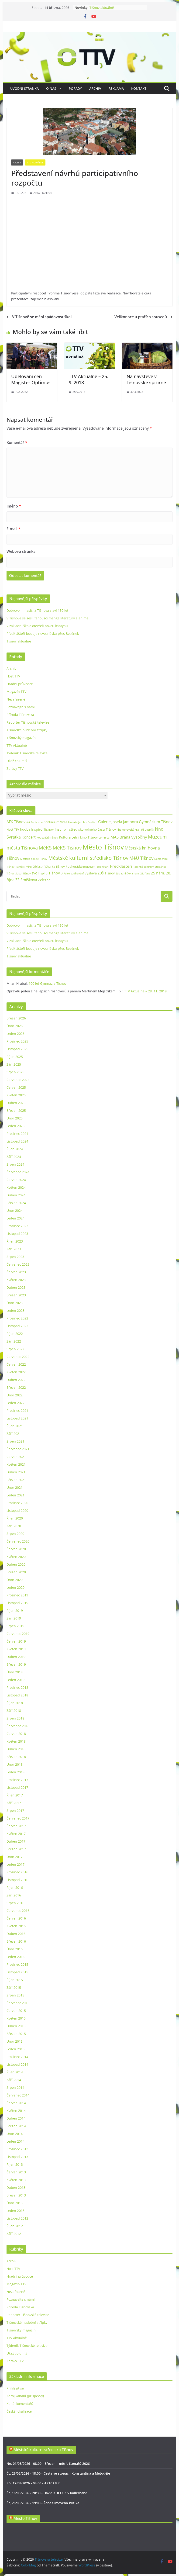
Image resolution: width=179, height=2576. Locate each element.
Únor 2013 (15, 2203)
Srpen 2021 (15, 1441)
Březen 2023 (16, 1295)
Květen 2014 (16, 2110)
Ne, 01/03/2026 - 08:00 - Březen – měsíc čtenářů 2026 (48, 2463)
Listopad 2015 (17, 1972)
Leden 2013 (15, 2210)
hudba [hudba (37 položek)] (25, 829)
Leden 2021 (15, 1495)
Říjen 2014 (15, 2072)
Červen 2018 (16, 1733)
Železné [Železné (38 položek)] (44, 879)
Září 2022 (14, 1341)
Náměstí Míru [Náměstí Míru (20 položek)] (23, 866)
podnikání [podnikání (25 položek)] (102, 867)
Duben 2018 (16, 1749)
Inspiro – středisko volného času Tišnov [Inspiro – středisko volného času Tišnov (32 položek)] (85, 829)
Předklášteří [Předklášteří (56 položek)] (121, 866)
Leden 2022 (15, 1403)
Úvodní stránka (24, 88)
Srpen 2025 (15, 1072)
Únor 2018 (15, 1764)
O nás (51, 88)
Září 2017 (14, 1803)
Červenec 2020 (18, 1541)
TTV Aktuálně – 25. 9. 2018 (88, 379)
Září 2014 (14, 2080)
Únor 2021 (15, 1487)
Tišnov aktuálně (102, 7)
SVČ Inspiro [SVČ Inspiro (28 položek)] (40, 873)
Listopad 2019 (17, 1603)
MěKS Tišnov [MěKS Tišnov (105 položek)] (67, 847)
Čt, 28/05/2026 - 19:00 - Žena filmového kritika (43, 2503)
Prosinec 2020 (17, 1503)
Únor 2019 (15, 1672)
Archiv (95, 88)
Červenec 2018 (18, 1726)
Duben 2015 (16, 2026)
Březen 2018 (16, 1756)
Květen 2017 (16, 1833)
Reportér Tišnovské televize (28, 722)
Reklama (116, 88)
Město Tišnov (25, 2518)
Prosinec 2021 (17, 1410)
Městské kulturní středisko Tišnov (43, 2449)
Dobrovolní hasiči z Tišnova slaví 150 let (37, 610)
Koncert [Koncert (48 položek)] (29, 837)
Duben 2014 (16, 2118)
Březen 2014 (16, 2126)
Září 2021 (14, 1433)
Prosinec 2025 (17, 1041)
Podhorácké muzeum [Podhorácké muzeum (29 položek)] (81, 866)
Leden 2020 (15, 1587)
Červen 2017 (16, 1826)
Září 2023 (14, 1249)
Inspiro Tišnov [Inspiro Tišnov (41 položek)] (42, 829)
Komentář (17, 442)
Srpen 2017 (15, 1810)
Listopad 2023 (17, 1233)
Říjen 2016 (15, 1887)
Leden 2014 (15, 2141)
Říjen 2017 (15, 1795)
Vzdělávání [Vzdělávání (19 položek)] (77, 873)
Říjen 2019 (15, 1610)
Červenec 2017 (18, 1818)
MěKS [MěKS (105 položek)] (45, 847)
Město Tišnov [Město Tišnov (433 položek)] (103, 847)
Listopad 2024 (17, 1141)
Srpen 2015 (15, 1995)
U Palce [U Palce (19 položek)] (65, 873)
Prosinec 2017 (17, 1780)
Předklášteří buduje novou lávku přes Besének (43, 633)
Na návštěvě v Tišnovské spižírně (146, 379)
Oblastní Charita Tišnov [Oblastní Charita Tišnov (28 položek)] (49, 866)
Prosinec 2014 (17, 2057)
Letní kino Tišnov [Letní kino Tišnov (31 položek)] (85, 837)
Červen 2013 (16, 2172)
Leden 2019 (15, 1680)
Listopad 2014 (17, 2064)
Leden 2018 (15, 1772)
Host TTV (13, 676)
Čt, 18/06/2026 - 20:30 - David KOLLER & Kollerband (47, 2493)
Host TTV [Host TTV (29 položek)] (13, 829)
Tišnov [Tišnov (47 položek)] (54, 873)
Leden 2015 (15, 2049)
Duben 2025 (16, 1103)
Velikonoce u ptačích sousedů (143, 316)
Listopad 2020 (17, 1510)
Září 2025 (14, 1064)
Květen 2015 (16, 2018)
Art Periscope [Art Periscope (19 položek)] (34, 822)
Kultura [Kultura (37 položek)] (65, 837)
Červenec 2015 (18, 2003)
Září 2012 (14, 2233)
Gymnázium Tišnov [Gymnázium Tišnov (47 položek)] (155, 821)
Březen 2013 (16, 2195)
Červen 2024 (16, 1180)
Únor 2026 (15, 1026)
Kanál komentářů (20, 2403)
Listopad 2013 (17, 2157)
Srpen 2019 (15, 1626)
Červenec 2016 (18, 1910)
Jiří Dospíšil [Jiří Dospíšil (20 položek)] (147, 829)
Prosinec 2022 (17, 1318)
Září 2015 (14, 1987)
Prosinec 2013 (17, 2149)
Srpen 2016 (15, 1903)
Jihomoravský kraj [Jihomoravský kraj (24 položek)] (128, 830)
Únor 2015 (15, 2041)
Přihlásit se (15, 2388)
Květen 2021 (16, 1464)
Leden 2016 (15, 1956)
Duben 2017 (16, 1841)
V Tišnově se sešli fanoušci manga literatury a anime (47, 618)
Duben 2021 (16, 1472)
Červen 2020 (16, 1549)
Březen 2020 (16, 1572)
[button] (58, 88)
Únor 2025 (15, 1118)
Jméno (14, 506)
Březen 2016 (16, 1941)
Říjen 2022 (15, 1333)
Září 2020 (14, 1526)
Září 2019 (14, 1618)
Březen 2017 (16, 1849)
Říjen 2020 (15, 1518)
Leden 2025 (15, 1126)
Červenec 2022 (18, 1356)
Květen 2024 (16, 1187)
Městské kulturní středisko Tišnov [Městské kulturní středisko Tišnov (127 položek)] (88, 857)
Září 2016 (14, 1895)
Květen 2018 (16, 1741)
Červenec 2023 (18, 1264)
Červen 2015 (16, 2010)
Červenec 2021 (18, 1449)
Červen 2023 (16, 1272)
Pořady (75, 88)
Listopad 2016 (17, 1880)
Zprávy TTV (15, 768)
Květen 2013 (16, 2180)
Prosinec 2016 (17, 1872)
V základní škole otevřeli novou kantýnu (37, 626)
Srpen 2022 (15, 1349)
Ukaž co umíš (17, 761)
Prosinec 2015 (17, 1964)
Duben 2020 (16, 1564)
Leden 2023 (15, 1310)
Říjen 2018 (15, 1703)
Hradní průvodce (20, 684)
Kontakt (138, 88)
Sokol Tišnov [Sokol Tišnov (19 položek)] (23, 873)
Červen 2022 (16, 1364)
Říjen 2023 (15, 1241)
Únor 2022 (15, 1395)
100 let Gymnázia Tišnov (47, 983)
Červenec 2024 (18, 1172)
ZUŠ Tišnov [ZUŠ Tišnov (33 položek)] (106, 873)
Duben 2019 (16, 1656)
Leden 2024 (15, 1218)
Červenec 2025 (18, 1079)
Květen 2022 (16, 1372)
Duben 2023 (16, 1287)
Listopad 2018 (17, 1695)
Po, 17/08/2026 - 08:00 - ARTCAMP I (34, 2483)
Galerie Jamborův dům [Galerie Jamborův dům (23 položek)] (82, 822)
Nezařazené (16, 699)
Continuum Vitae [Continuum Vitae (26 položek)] (55, 822)
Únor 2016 (15, 1949)
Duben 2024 (16, 1195)
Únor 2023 (15, 1303)
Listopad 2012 (17, 2218)
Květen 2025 (16, 1095)
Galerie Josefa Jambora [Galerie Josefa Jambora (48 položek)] (118, 821)
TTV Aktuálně (35, 162)
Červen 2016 (16, 1918)
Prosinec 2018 (17, 1687)
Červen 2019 (16, 1641)
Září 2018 (14, 1710)
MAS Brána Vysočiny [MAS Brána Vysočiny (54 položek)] (128, 837)
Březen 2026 (16, 1018)
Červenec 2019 (18, 1633)
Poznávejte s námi (21, 707)
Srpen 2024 (15, 1164)
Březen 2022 (16, 1387)
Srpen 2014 (15, 2087)
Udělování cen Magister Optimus (31, 379)
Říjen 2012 (15, 2226)
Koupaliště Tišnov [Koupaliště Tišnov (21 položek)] (47, 837)
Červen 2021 (16, 1456)
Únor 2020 (15, 1580)
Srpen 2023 (15, 1256)
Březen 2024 (16, 1203)
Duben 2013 (16, 2187)
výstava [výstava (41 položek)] (91, 873)
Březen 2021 (16, 1480)
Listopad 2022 (17, 1326)
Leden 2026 (15, 1033)
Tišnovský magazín (21, 738)
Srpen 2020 (15, 1533)
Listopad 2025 (17, 1049)
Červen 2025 (16, 1087)
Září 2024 (14, 1156)
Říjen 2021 (15, 1426)
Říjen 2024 (15, 1149)
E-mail (13, 528)
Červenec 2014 (18, 2095)
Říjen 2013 (15, 2164)
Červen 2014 (16, 2103)
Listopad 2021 (17, 1418)
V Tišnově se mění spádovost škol (39, 316)
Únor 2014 (15, 2133)
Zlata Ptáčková (42, 193)
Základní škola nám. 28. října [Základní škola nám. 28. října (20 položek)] (133, 873)
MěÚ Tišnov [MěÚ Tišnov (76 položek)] (141, 858)
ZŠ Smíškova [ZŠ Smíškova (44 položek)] (26, 879)
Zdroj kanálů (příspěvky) (25, 2396)
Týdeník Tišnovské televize (27, 753)
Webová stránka (21, 551)
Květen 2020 (16, 1556)
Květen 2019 (16, 1649)
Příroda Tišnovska (20, 714)
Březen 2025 (16, 1110)
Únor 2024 (15, 1210)
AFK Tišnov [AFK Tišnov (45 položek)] (16, 821)
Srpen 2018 (15, 1718)
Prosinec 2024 (17, 1133)
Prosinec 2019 (17, 1595)
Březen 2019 (16, 1664)
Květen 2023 (16, 1280)
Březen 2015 (16, 2033)
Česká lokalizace (19, 2411)
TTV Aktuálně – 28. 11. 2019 (145, 991)
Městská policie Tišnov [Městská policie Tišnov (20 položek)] (33, 858)
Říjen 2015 (15, 1980)
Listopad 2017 (17, 1787)
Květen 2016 (16, 1926)
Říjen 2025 (15, 1056)
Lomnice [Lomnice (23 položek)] (104, 837)
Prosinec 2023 (17, 1226)
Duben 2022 (16, 1380)
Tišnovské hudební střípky (27, 730)
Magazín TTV (16, 691)
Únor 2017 (15, 1856)
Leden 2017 (15, 1864)
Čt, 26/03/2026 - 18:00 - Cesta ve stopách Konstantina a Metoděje (58, 2473)
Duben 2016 (16, 1933)
